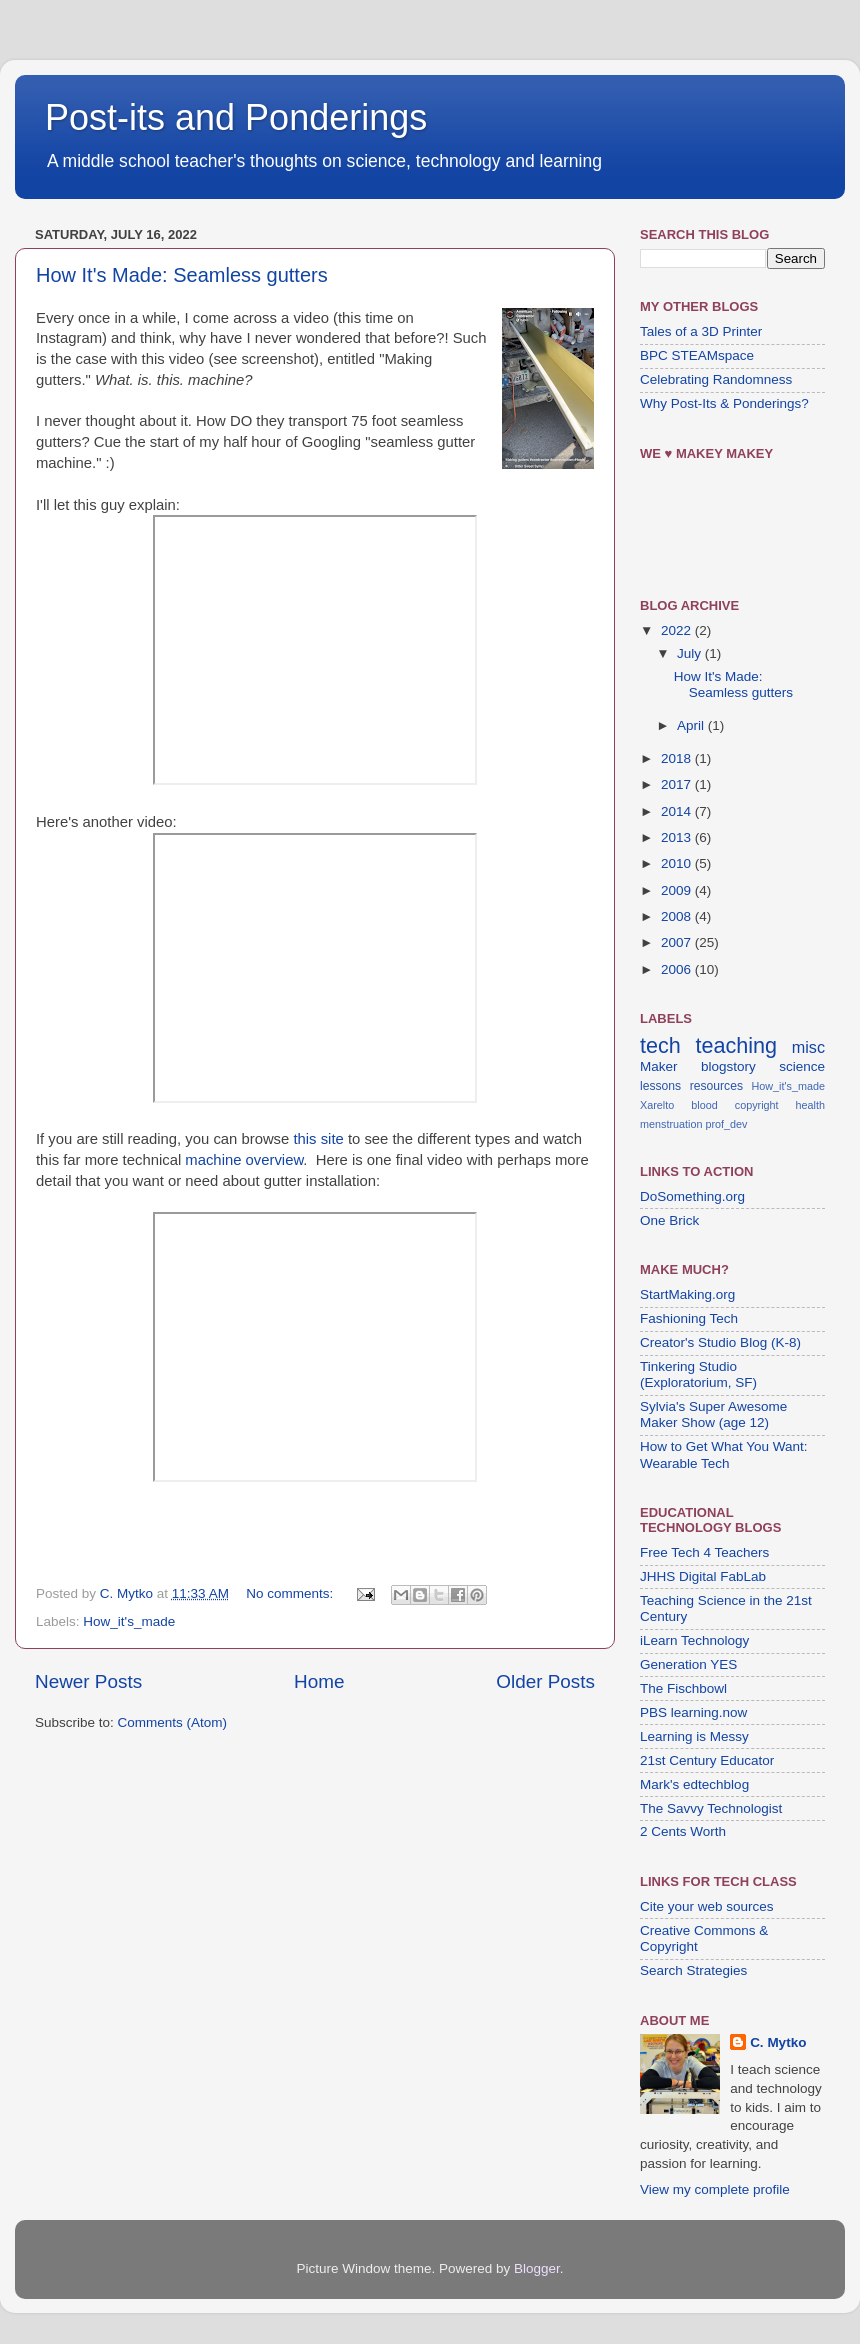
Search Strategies (693, 1970)
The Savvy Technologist (711, 1808)
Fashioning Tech (689, 1318)
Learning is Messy (694, 1736)
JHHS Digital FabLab (703, 1576)
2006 (678, 969)
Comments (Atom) (173, 1722)
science (802, 1066)
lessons (660, 1086)
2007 (678, 942)
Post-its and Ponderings (236, 117)
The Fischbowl (683, 1688)
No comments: (291, 1593)
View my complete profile (715, 2189)
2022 (678, 630)
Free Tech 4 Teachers (704, 1552)
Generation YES (688, 1664)
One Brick (669, 1220)
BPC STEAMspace (697, 355)
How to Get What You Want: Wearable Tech (724, 1454)
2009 (678, 890)
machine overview (244, 1160)
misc (808, 1047)
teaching (736, 1045)
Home (319, 1681)
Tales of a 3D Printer (701, 331)
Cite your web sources (707, 1906)
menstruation (671, 1124)
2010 (678, 863)
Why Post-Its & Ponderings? (724, 403)
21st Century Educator (707, 1760)
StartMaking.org (687, 1294)
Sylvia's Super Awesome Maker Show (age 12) (713, 1414)
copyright (757, 1105)
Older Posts (545, 1681)
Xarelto (657, 1105)
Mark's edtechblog (694, 1784)
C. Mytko (778, 2042)
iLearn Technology (694, 1640)
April (692, 725)
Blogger (537, 2268)
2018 (678, 758)
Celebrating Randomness (716, 379)
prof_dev (726, 1124)
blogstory (728, 1066)
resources (716, 1086)
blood (704, 1105)
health (810, 1105)
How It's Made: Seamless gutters (182, 275)
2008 (678, 916)
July (691, 653)
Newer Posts (88, 1681)
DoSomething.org (692, 1196)
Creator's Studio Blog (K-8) (720, 1342)
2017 (678, 784)
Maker (659, 1066)
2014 (678, 811)
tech (660, 1045)
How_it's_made (129, 1621)
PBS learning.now (693, 1712)
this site (318, 1139)
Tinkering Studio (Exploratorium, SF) (698, 1374)
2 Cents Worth (683, 1831)
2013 (678, 837)
